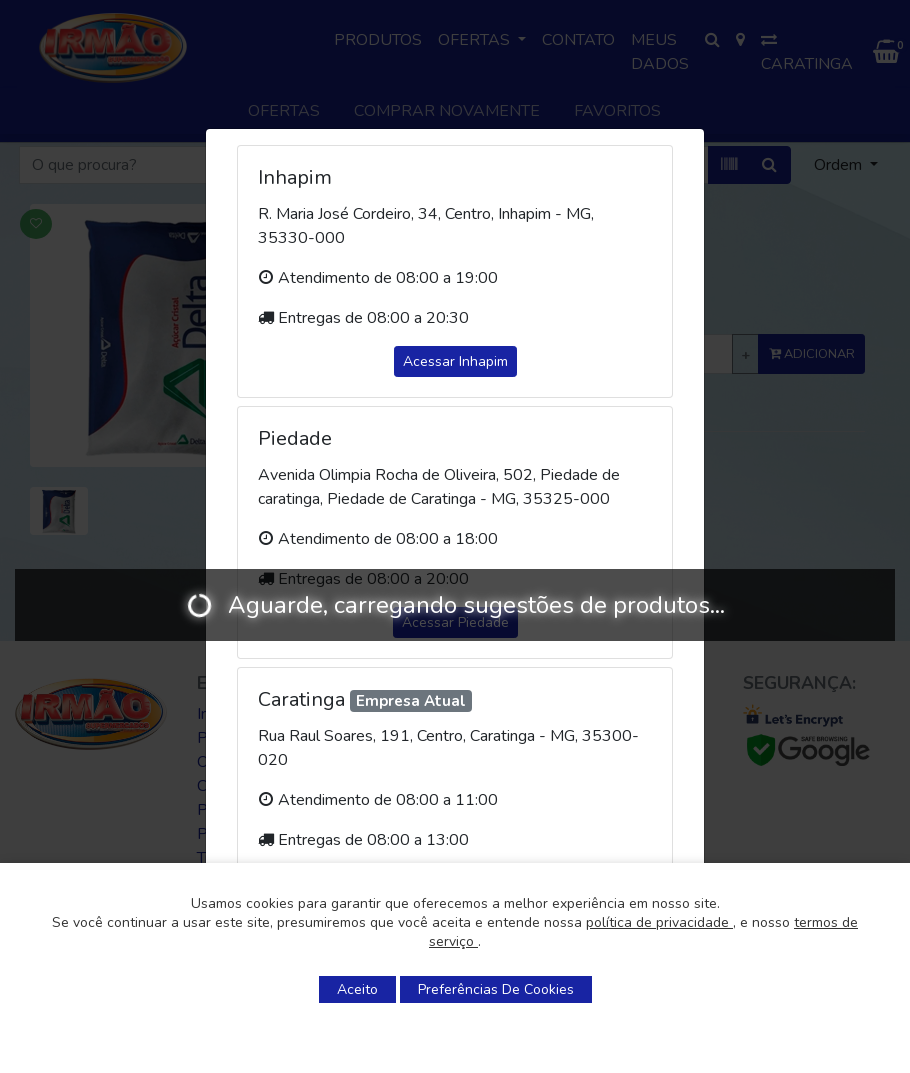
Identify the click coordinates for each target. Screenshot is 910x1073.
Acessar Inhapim (455, 361)
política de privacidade (659, 922)
